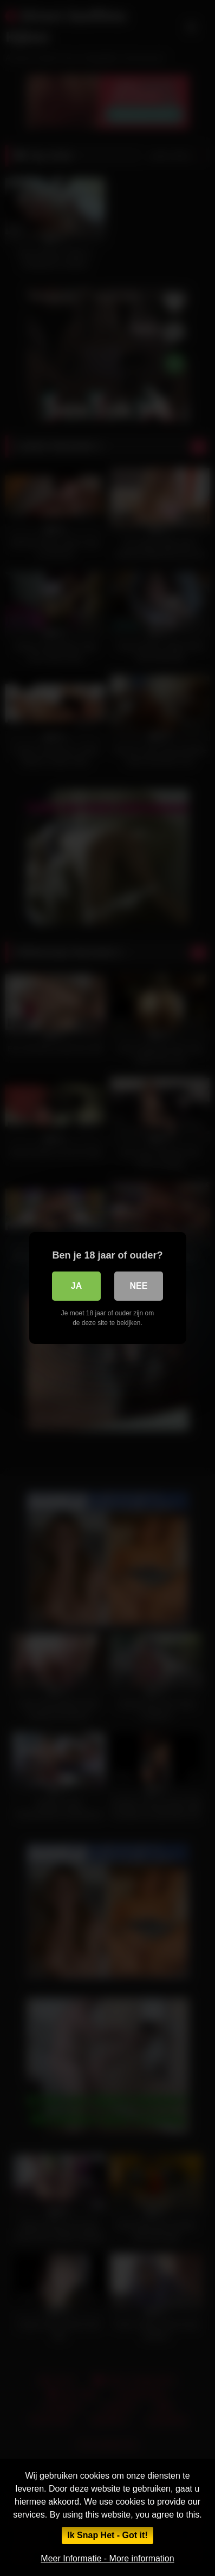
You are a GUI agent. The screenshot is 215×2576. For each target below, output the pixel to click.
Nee (139, 1285)
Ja (76, 1285)
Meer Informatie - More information (107, 2558)
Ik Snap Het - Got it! (107, 2535)
